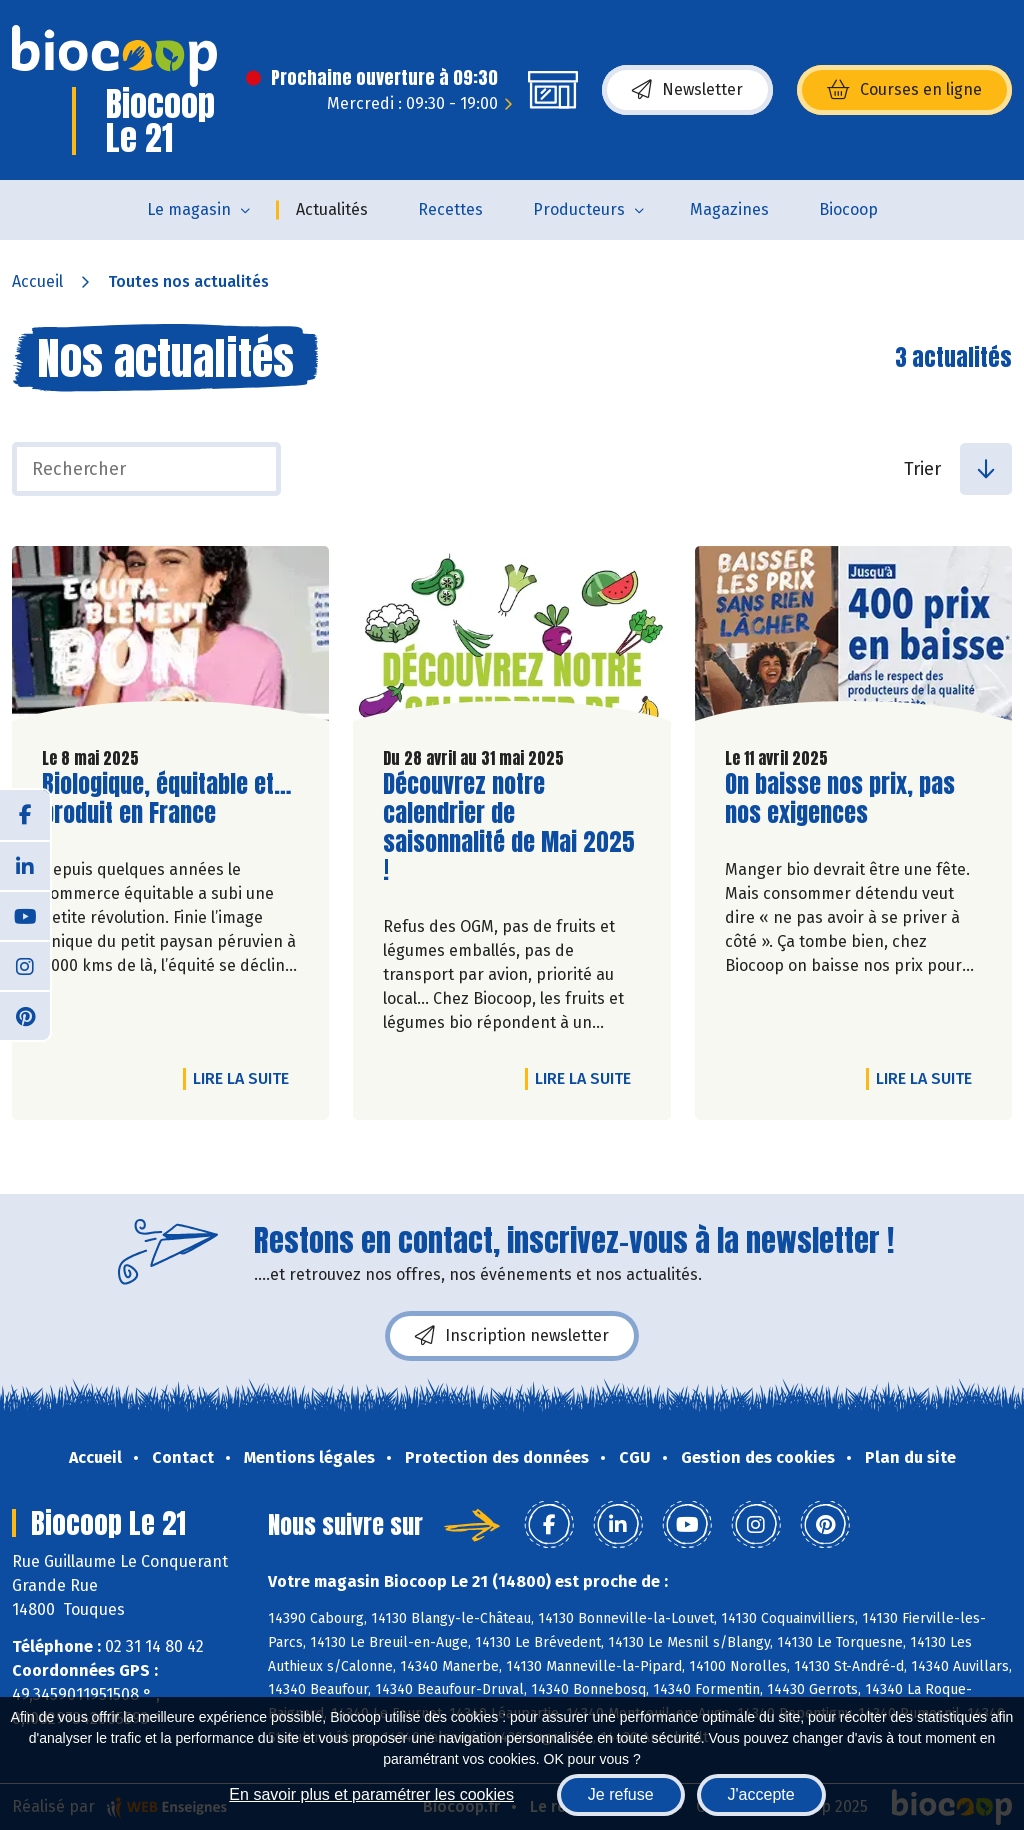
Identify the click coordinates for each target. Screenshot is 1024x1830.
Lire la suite (246, 1078)
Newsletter (687, 90)
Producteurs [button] (579, 209)
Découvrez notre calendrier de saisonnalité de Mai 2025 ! (509, 827)
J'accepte (761, 1794)
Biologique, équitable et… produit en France (166, 799)
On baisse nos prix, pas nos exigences (840, 799)
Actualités (332, 209)
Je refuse (621, 1794)
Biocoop (848, 209)
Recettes (450, 209)
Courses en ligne (904, 90)
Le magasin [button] (189, 209)
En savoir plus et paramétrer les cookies (371, 1794)
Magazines (729, 209)
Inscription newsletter (512, 1336)
